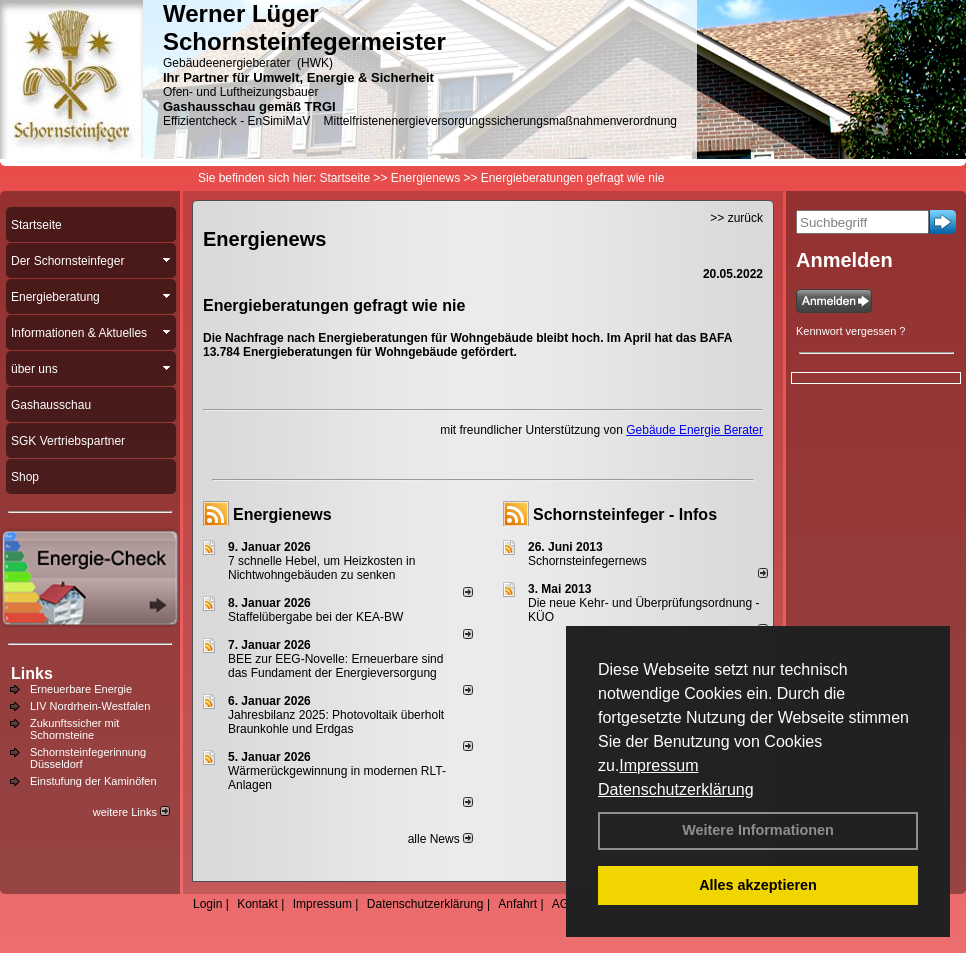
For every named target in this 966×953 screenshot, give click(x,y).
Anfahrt (517, 904)
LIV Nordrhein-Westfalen (90, 706)
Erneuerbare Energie (81, 689)
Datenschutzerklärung (676, 789)
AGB (564, 904)
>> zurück (736, 218)
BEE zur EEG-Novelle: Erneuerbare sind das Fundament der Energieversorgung (335, 666)
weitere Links (131, 812)
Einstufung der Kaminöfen (93, 781)
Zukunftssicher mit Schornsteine (74, 729)
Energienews (282, 514)
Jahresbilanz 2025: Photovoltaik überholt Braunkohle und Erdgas (336, 722)
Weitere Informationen (758, 830)
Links (32, 673)
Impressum (658, 765)
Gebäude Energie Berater (694, 430)
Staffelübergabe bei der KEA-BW (315, 617)
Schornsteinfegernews (587, 561)
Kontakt (257, 904)
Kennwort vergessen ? (850, 331)
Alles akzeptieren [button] (758, 885)
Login (207, 904)
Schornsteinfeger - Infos (625, 514)
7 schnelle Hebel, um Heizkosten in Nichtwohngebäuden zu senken (321, 568)
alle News (440, 839)
